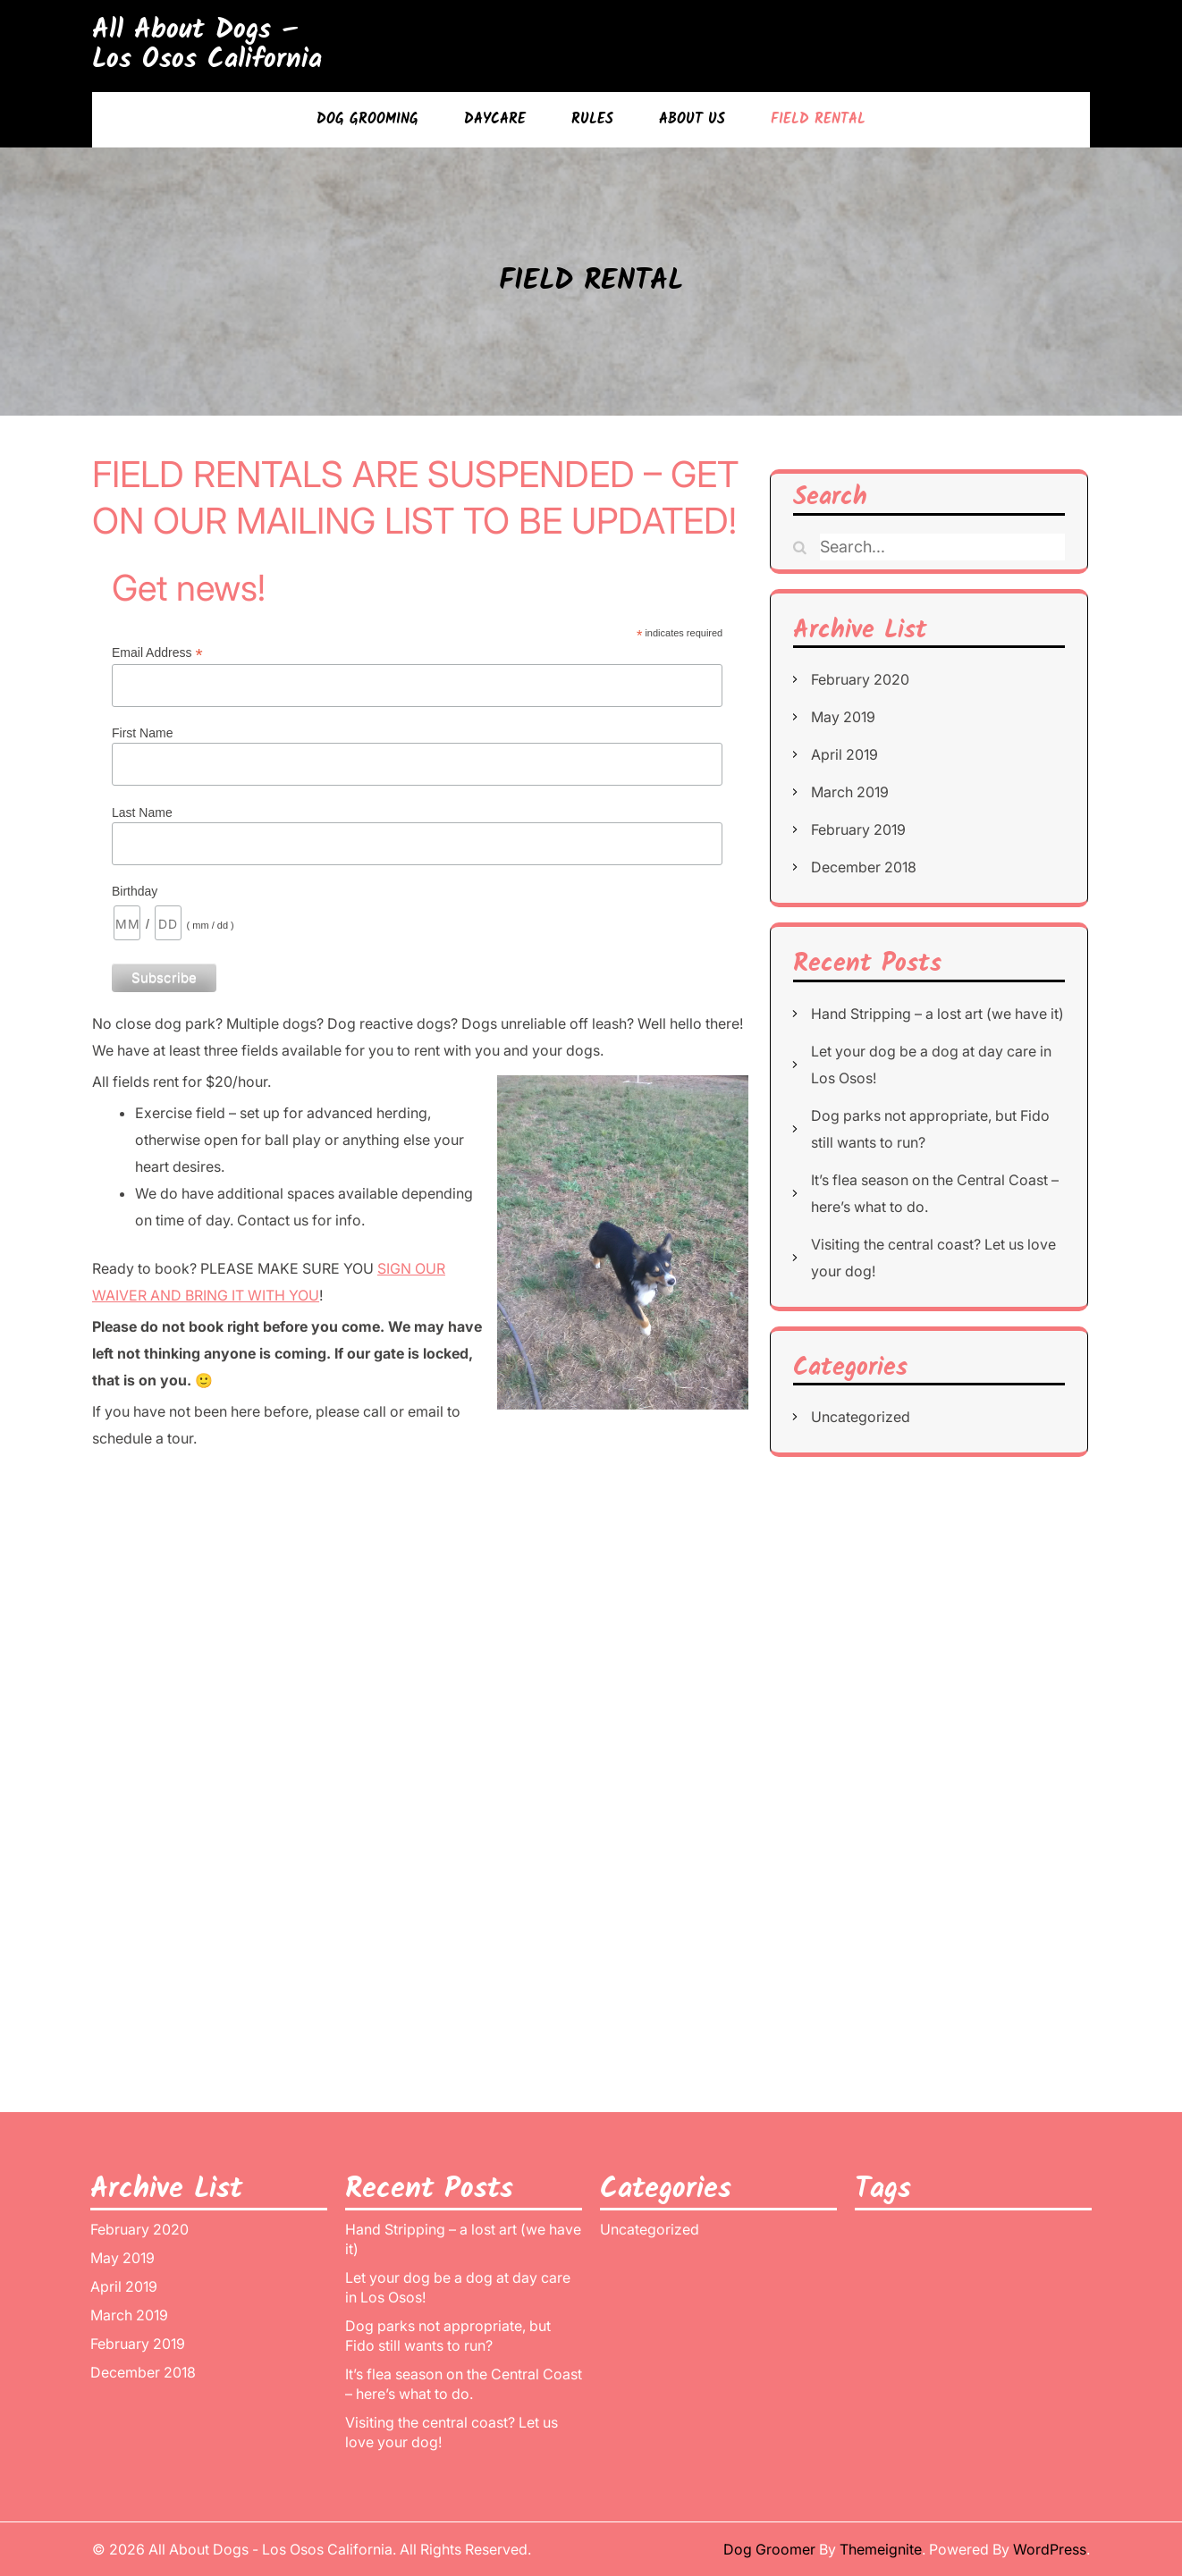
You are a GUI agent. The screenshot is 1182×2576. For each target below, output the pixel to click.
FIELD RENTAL (818, 119)
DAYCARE (495, 119)
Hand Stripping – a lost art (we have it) (937, 1014)
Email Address (157, 652)
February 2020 (860, 679)
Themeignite (881, 2549)
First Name (142, 733)
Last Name (142, 812)
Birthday (134, 891)
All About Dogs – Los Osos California (207, 45)
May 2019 (843, 717)
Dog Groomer (769, 2549)
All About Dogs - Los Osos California (270, 2549)
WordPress (1049, 2549)
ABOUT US (692, 119)
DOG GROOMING (367, 119)
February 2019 (858, 829)
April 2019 (844, 754)
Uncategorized (860, 1417)
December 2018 (863, 867)
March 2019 (850, 792)
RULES (592, 119)
